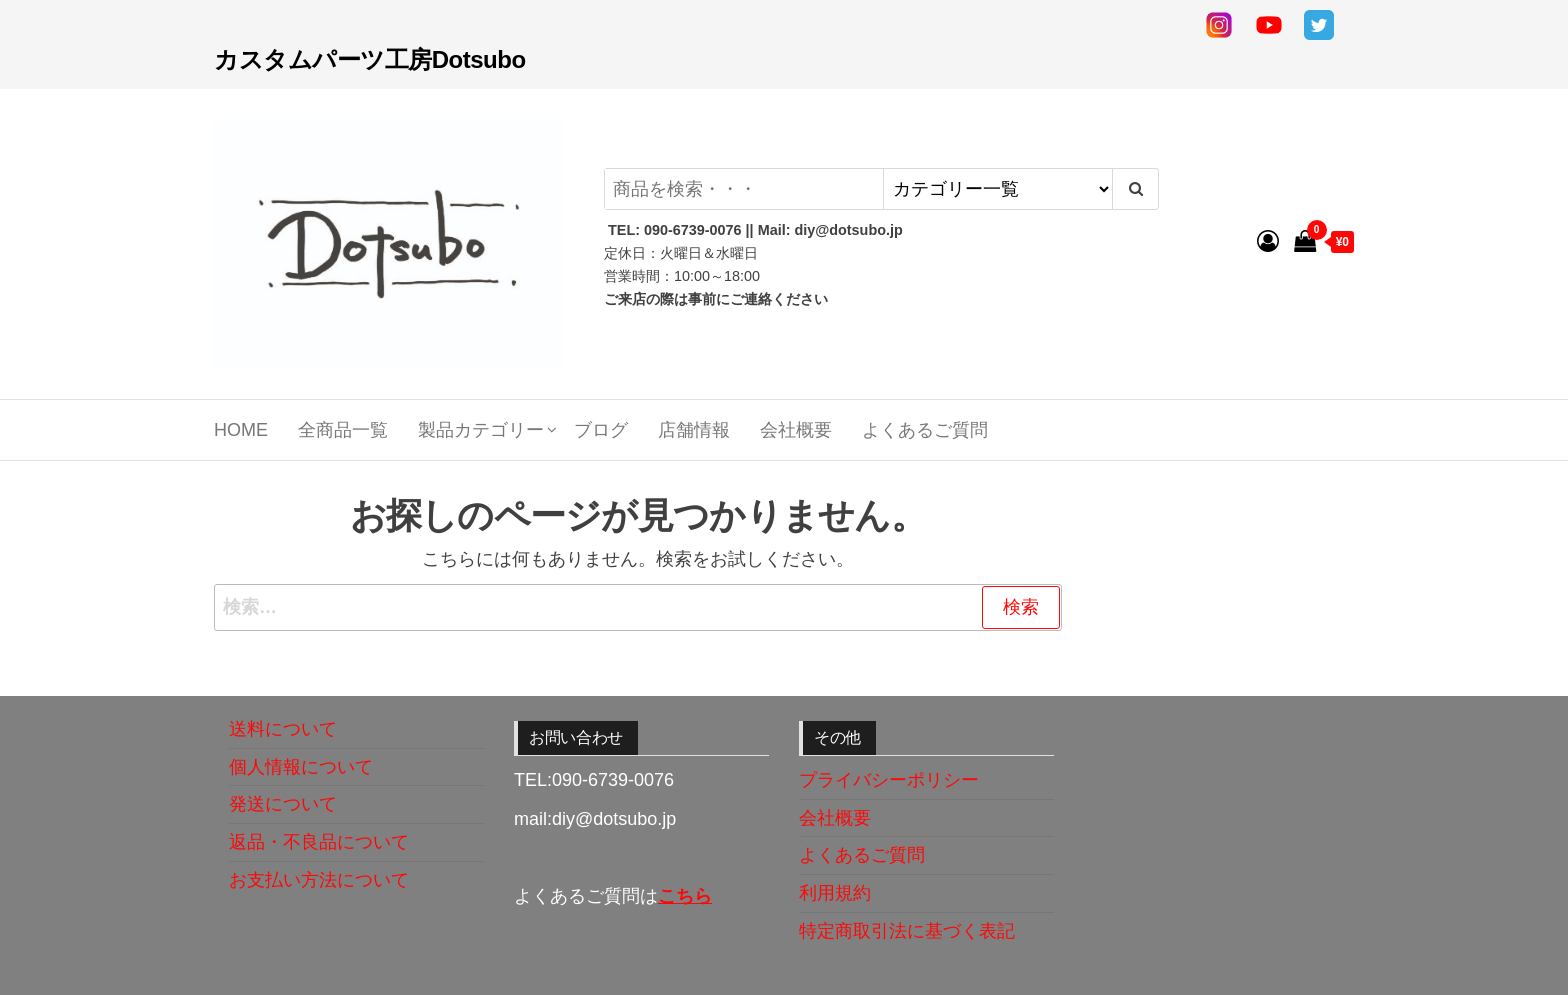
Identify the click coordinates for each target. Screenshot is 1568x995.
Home (241, 430)
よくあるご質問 (925, 430)
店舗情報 (694, 430)
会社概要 (796, 430)
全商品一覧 (343, 430)
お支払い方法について (319, 880)
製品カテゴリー (481, 430)
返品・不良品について (319, 842)
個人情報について (301, 767)
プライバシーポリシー (889, 780)
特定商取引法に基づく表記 (907, 931)
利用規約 (835, 893)
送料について (283, 729)
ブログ (601, 430)
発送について (283, 804)
